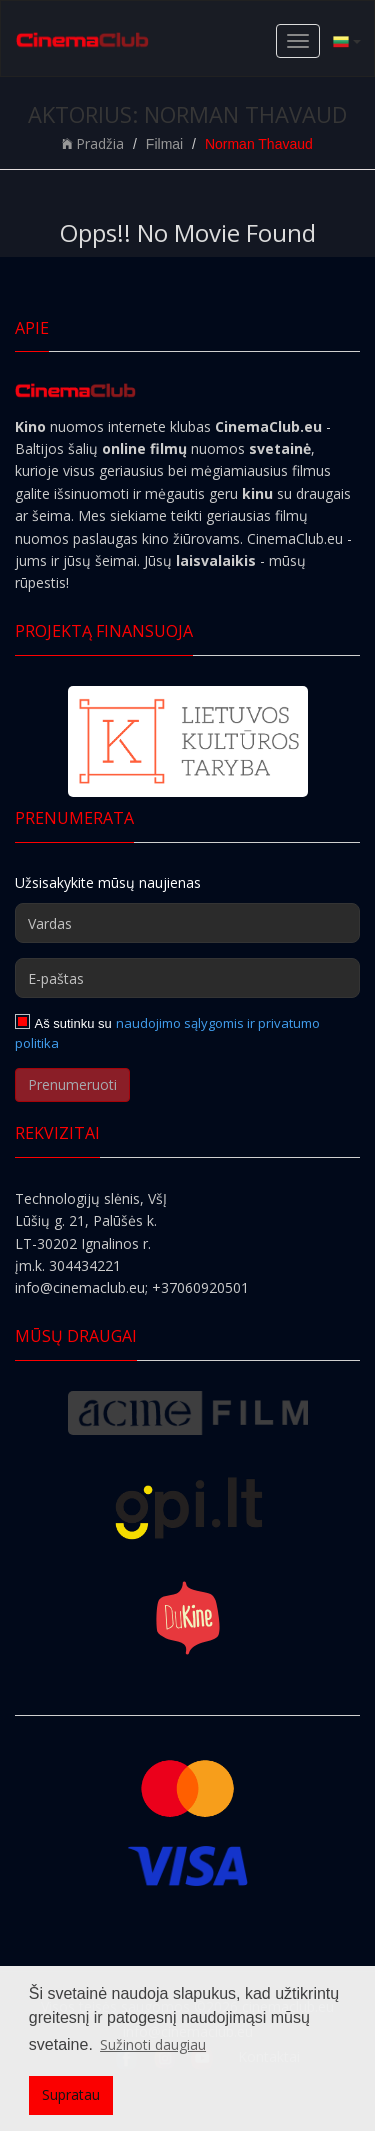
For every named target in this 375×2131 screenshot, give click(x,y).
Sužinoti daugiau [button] (153, 2044)
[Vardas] (187, 923)
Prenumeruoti (72, 1084)
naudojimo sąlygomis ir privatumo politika (167, 1033)
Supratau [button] (71, 2094)
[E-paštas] (187, 978)
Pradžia (93, 143)
